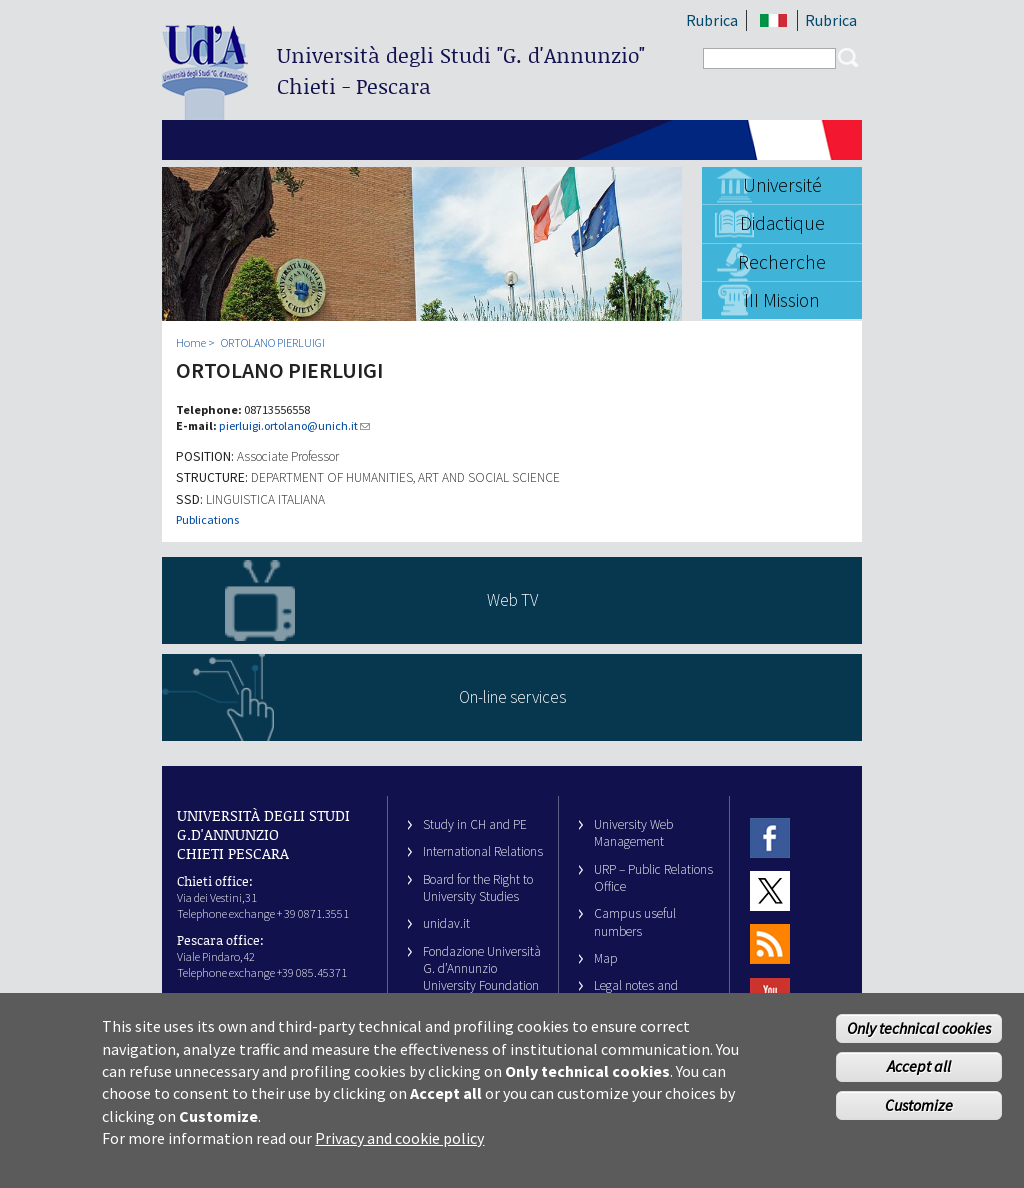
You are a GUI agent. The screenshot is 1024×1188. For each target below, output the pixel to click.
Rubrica (712, 20)
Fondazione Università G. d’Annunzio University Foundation (482, 969)
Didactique (782, 223)
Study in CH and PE (475, 824)
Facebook (770, 837)
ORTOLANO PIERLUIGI (273, 342)
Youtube (770, 997)
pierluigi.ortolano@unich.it (294, 425)
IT (773, 20)
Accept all (919, 1076)
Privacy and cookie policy (399, 1148)
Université (782, 185)
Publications (207, 519)
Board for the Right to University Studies (478, 888)
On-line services (512, 697)
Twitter (770, 890)
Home (191, 342)
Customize (919, 1115)
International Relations (483, 851)
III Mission (782, 300)
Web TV (512, 600)
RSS (770, 944)
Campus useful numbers (635, 922)
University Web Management (633, 833)
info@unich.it (250, 998)
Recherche (782, 262)
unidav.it (446, 923)
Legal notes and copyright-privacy (641, 994)
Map (606, 958)
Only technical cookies (919, 1037)
